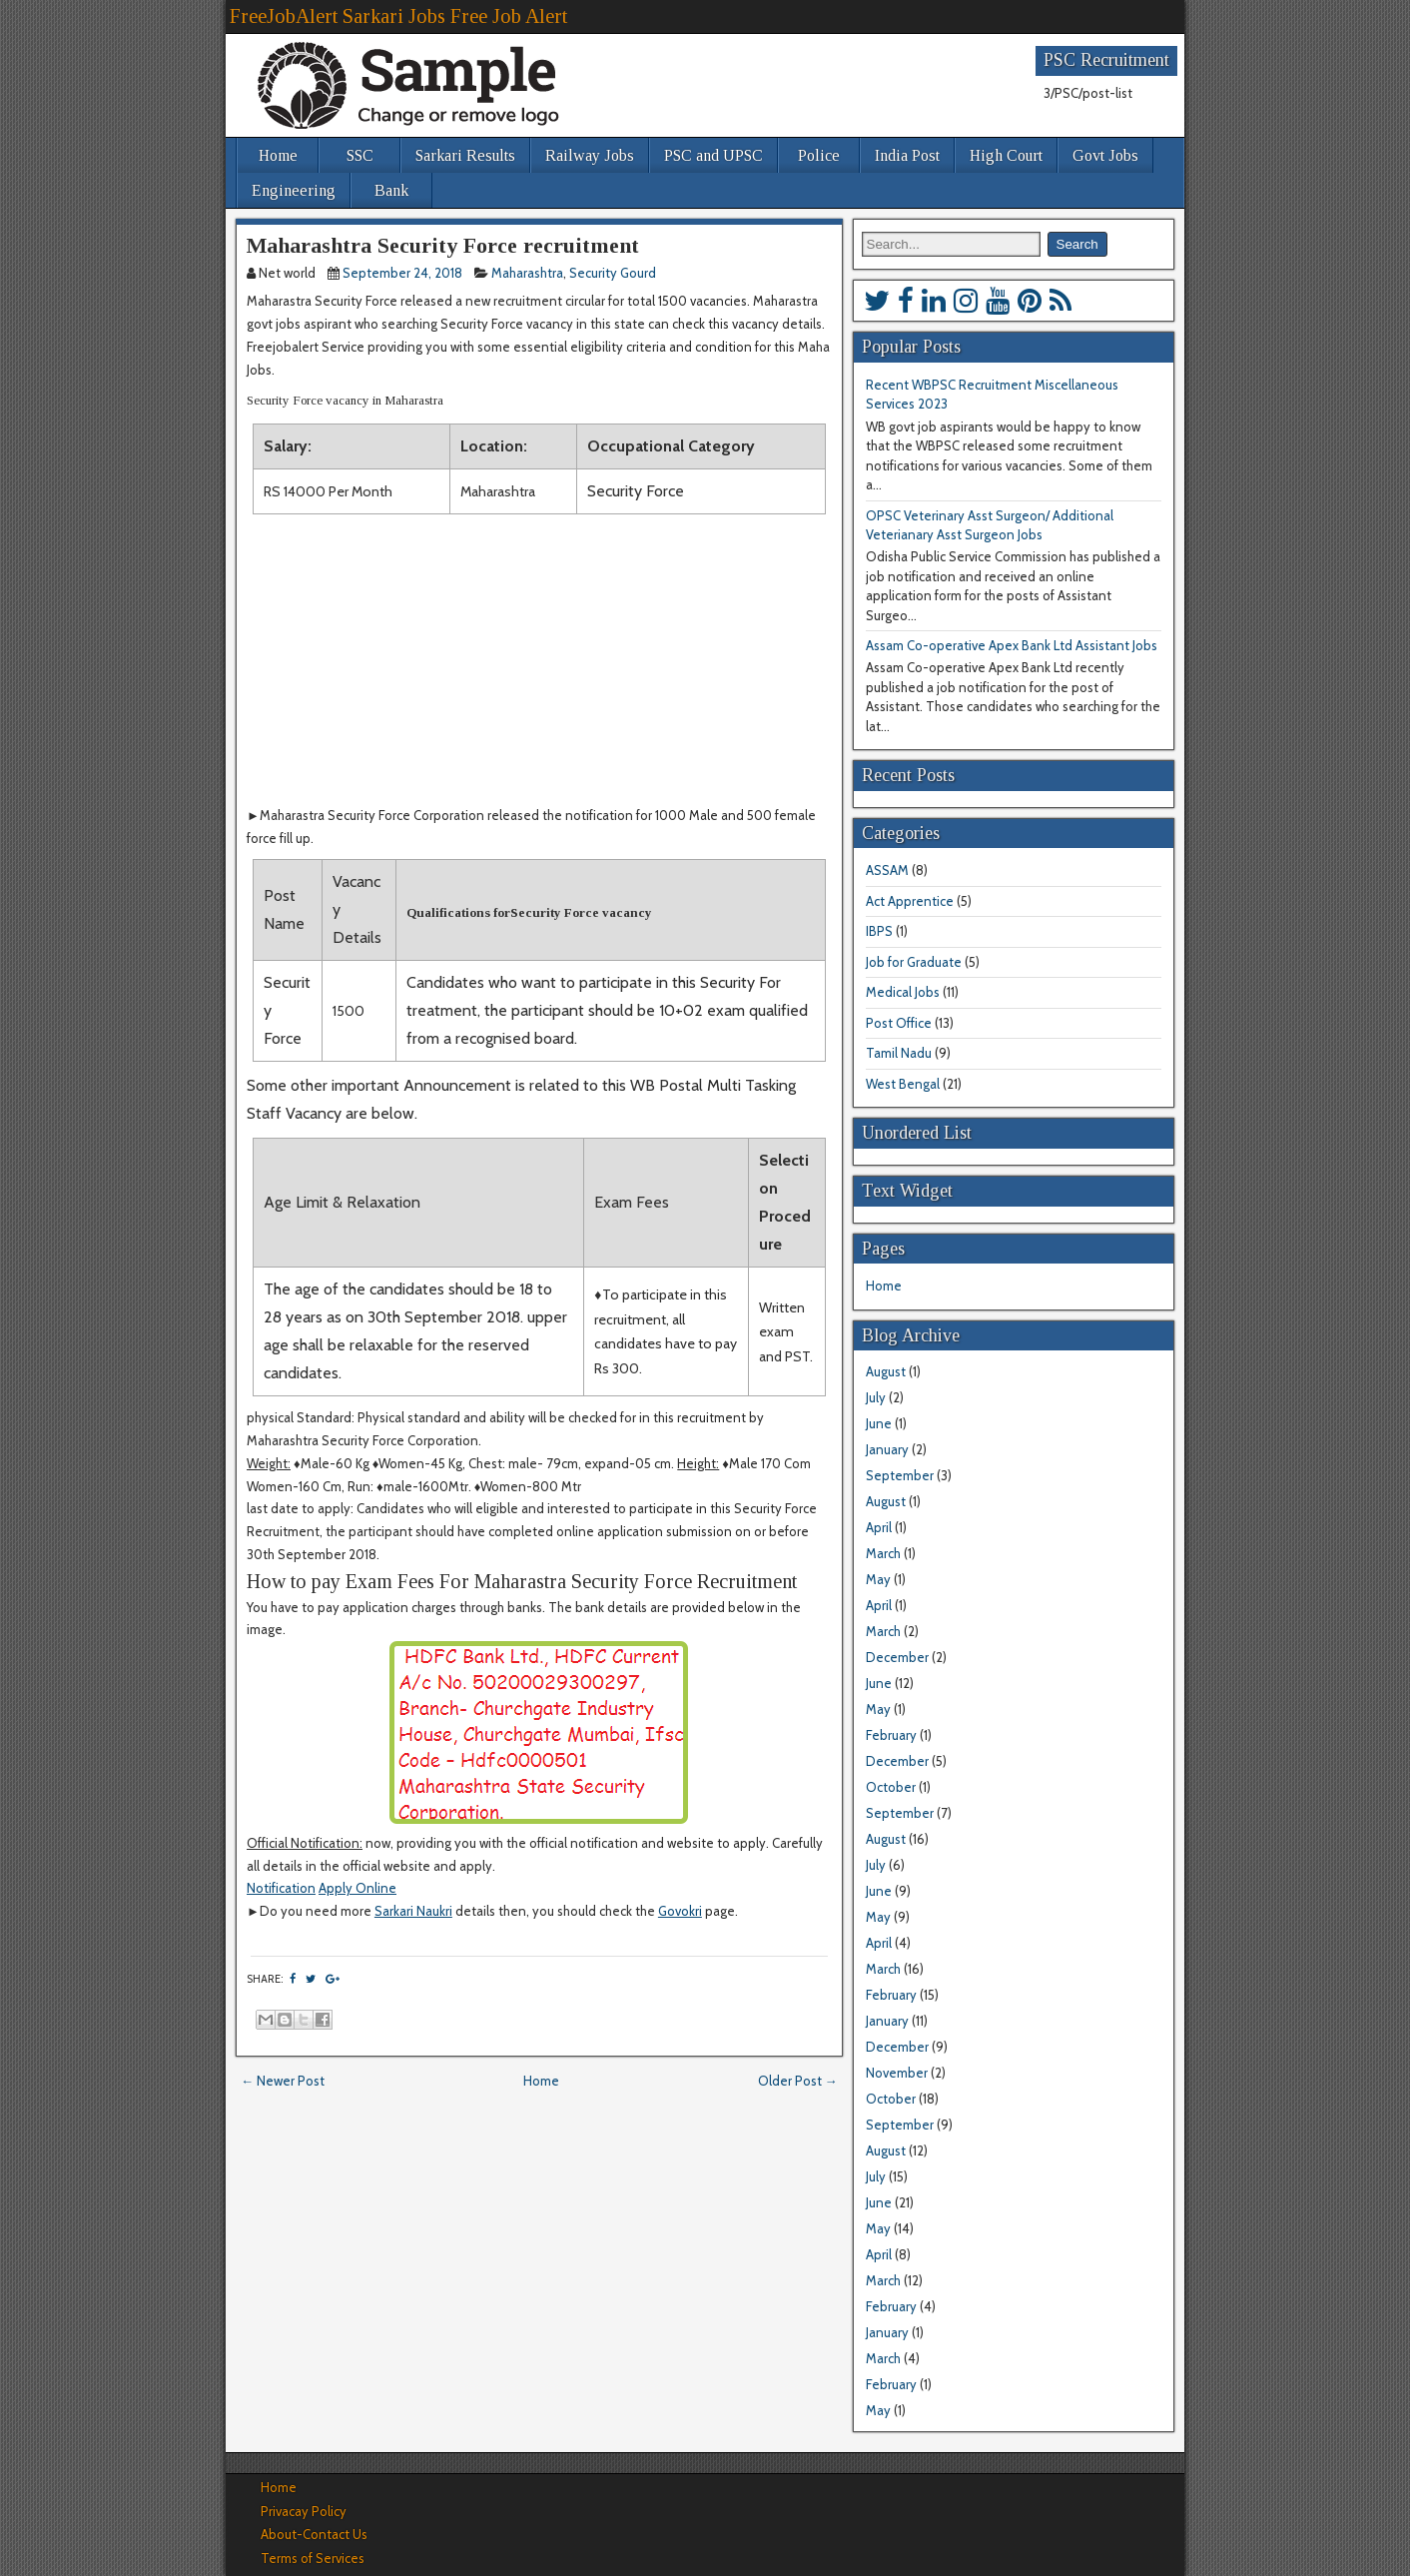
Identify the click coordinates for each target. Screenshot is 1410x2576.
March (883, 1553)
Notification (281, 1888)
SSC (360, 155)
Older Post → (798, 2081)
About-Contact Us (314, 2534)
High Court (1006, 155)
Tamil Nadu (899, 1053)
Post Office (899, 1023)
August (886, 1371)
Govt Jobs (1105, 155)
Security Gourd (612, 273)
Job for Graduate (914, 962)
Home (278, 155)
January (887, 1449)
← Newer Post (283, 2081)
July (876, 1397)
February (891, 1735)
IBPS (879, 931)
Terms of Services (312, 2558)
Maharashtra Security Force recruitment (443, 245)
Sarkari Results (465, 155)
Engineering (294, 190)
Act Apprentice (910, 901)
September (900, 1475)
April (879, 1527)
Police (819, 155)
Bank (391, 190)
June (879, 1423)
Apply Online (357, 1888)
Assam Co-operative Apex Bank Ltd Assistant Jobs (1011, 645)
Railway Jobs (589, 155)
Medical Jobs (903, 992)
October (891, 1787)
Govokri (680, 1911)
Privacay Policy (304, 2511)
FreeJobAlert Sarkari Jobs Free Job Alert (398, 16)
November (897, 2073)
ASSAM (887, 870)
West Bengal (903, 1084)
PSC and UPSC (713, 155)
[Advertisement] (539, 649)
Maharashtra (527, 273)
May (878, 1579)
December (897, 1657)
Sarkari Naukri (413, 1911)
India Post (907, 155)
